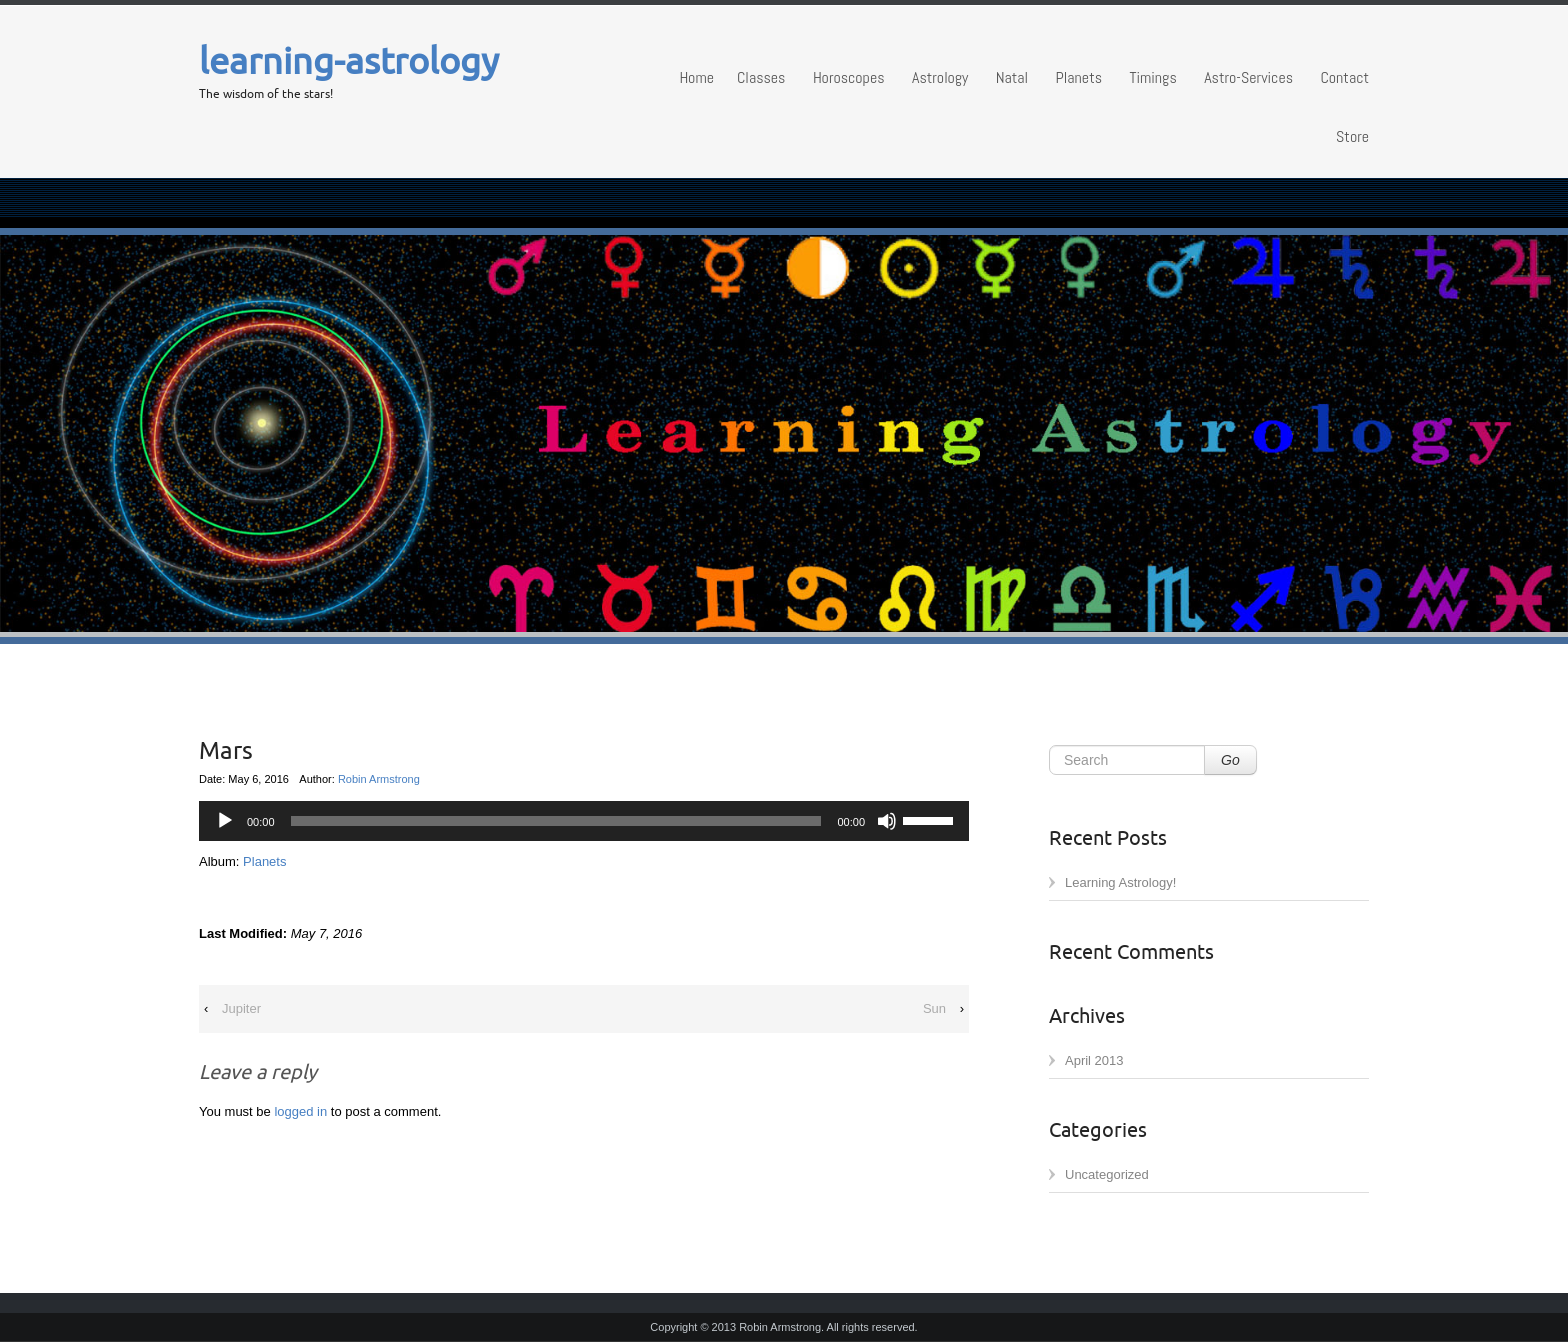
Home (696, 77)
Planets (1079, 77)
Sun (934, 1008)
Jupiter (241, 1008)
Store (1352, 136)
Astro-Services (1248, 77)
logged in (300, 1111)
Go (1230, 760)
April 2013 (1094, 1060)
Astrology (940, 77)
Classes (761, 77)
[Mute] (887, 821)
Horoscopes (849, 77)
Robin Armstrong (379, 779)
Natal (1012, 77)
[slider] (931, 819)
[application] (584, 821)
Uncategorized (1107, 1174)
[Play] (225, 821)
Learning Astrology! (1120, 882)
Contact (1344, 77)
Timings (1152, 77)
